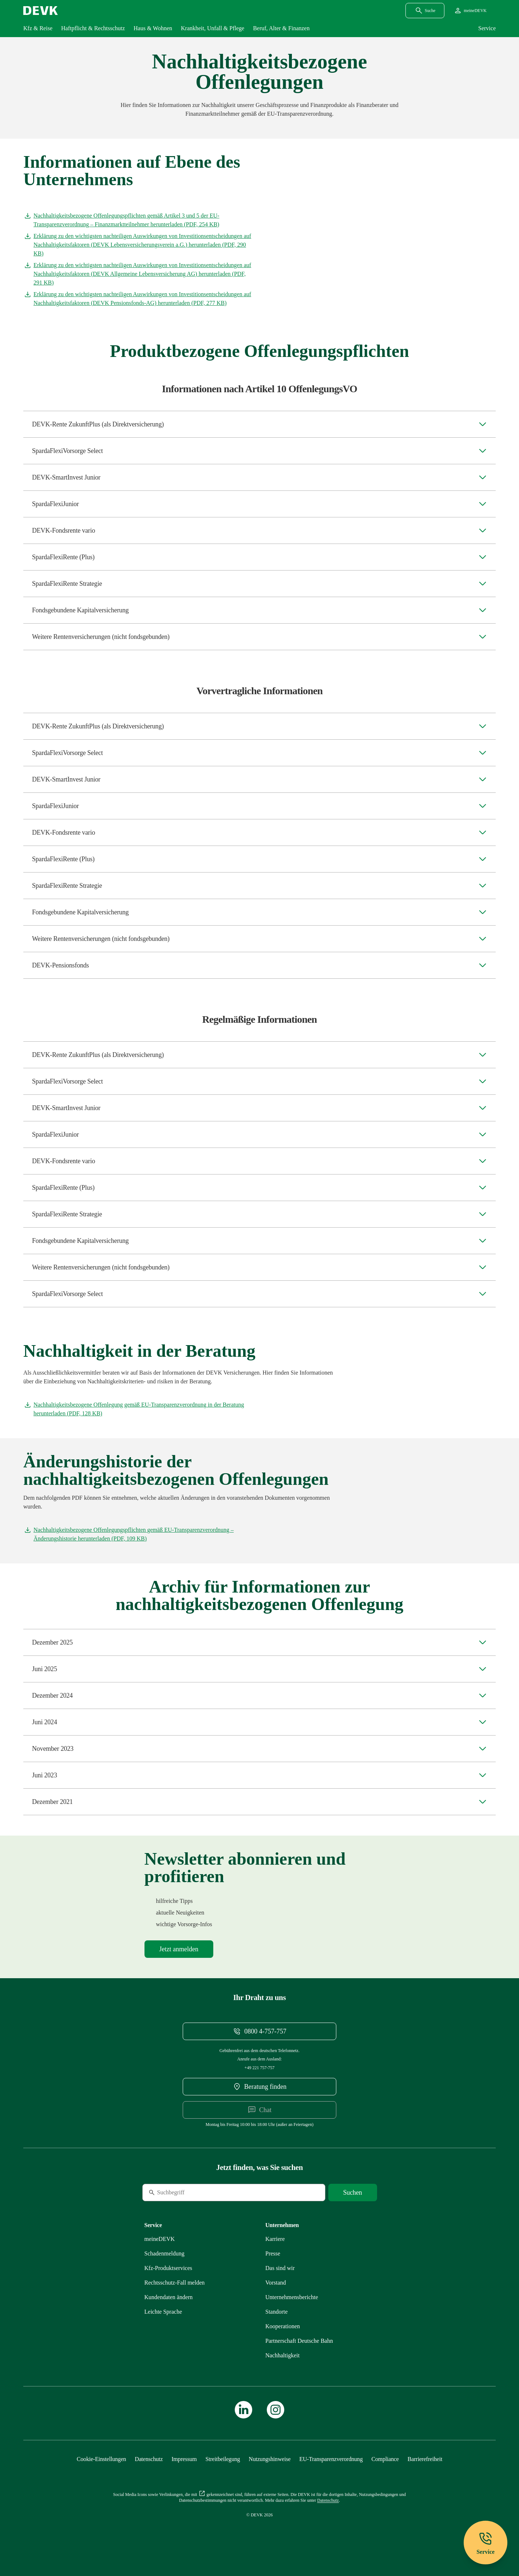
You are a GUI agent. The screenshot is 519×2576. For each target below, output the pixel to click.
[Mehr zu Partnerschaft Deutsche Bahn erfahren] (299, 2341)
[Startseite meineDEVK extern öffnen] (470, 10)
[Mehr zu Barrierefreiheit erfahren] (425, 2459)
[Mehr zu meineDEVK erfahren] (159, 2239)
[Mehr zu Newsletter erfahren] (178, 1949)
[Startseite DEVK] (40, 10)
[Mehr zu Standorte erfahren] (276, 2312)
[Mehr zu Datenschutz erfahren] (149, 2459)
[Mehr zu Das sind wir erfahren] (280, 2268)
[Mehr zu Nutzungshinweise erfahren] (269, 2459)
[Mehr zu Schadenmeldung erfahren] (164, 2253)
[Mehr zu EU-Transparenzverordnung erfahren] (330, 2459)
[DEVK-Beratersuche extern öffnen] (259, 2086)
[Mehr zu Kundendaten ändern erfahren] (168, 2297)
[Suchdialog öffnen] (424, 10)
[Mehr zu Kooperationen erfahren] (282, 2326)
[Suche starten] (352, 2192)
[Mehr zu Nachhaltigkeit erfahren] (282, 2355)
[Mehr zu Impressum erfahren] (184, 2459)
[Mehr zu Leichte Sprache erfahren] (163, 2312)
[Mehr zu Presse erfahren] (272, 2253)
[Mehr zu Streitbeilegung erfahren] (223, 2459)
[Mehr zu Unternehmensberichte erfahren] (291, 2297)
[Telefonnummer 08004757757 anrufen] (259, 2031)
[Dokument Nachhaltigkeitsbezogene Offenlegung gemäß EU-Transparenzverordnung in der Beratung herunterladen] (138, 1409)
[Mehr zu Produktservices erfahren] (168, 2268)
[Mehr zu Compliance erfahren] (385, 2459)
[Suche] (192, 2192)
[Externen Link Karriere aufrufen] (275, 2239)
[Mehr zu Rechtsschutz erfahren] (174, 2282)
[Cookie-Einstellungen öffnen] (101, 2459)
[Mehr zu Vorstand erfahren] (275, 2282)
